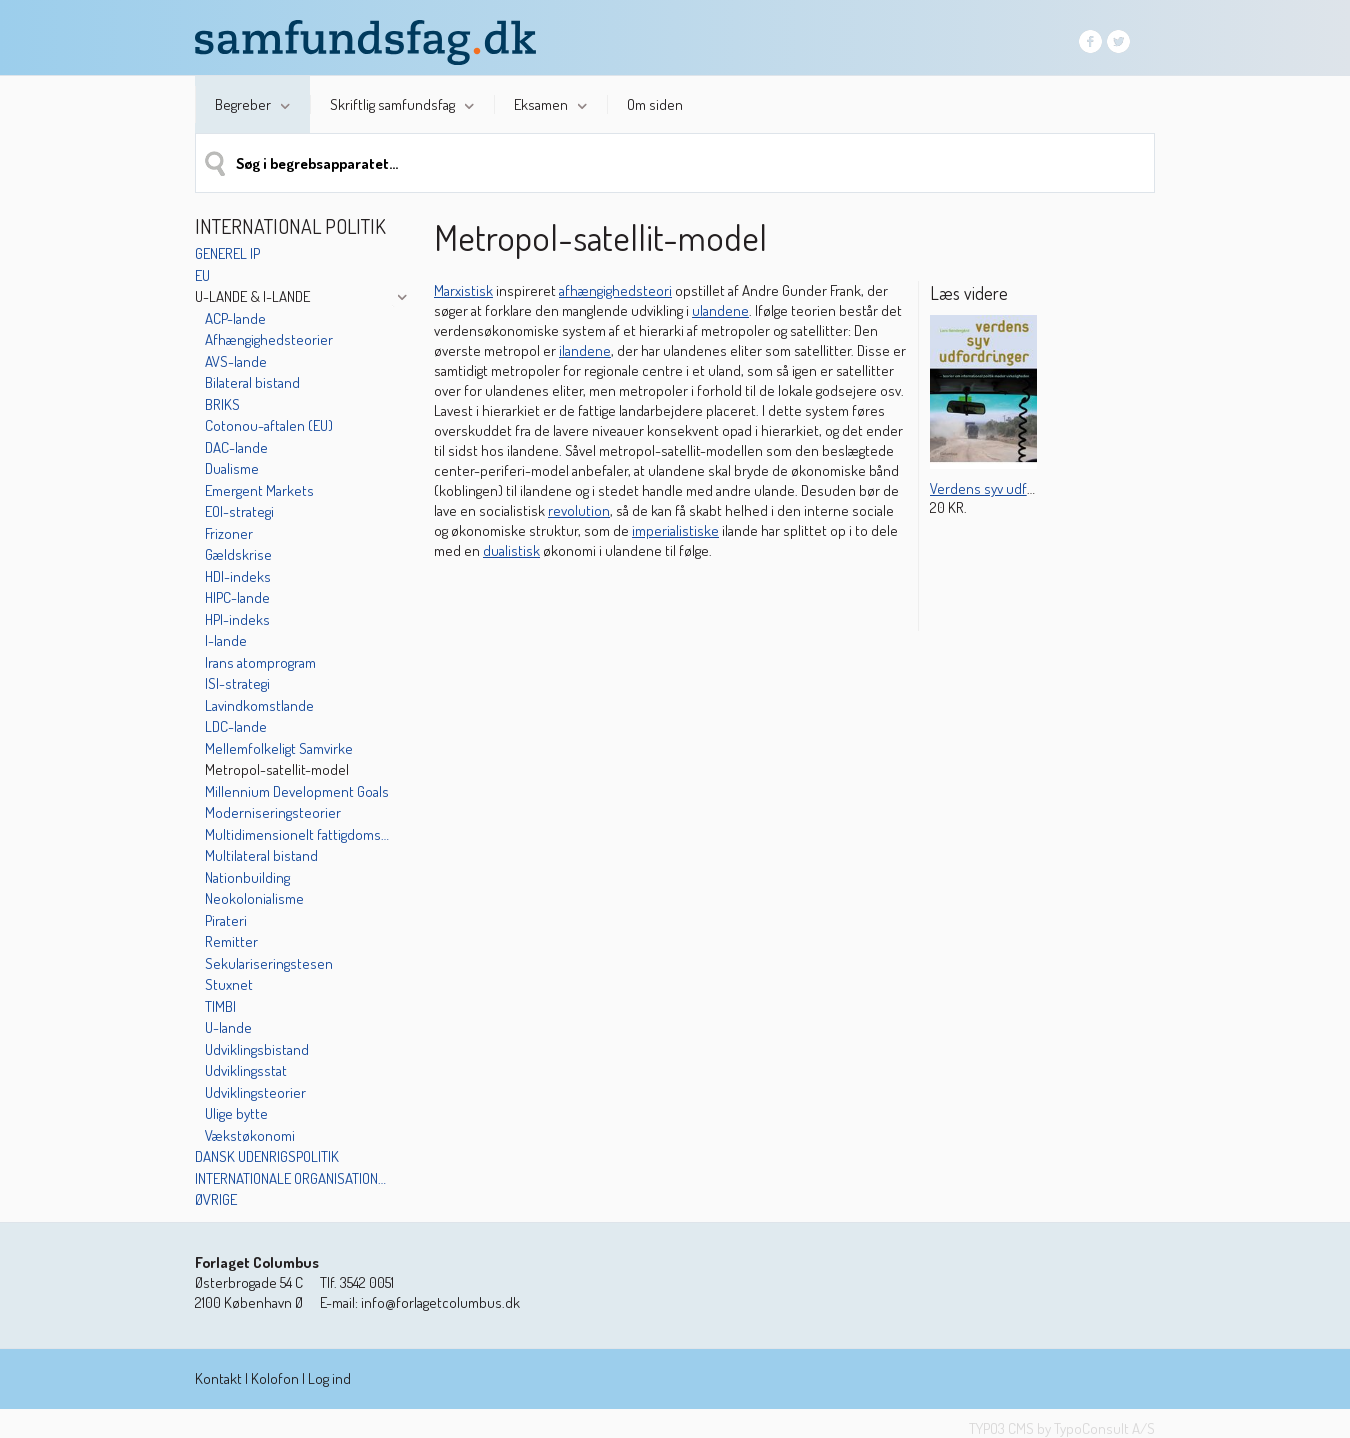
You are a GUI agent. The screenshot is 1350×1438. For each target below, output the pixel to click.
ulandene (720, 310)
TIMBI (220, 1006)
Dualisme (232, 468)
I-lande (226, 640)
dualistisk (511, 550)
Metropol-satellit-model (277, 769)
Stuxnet (229, 984)
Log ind (329, 1378)
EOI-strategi (239, 511)
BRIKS (222, 404)
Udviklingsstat (246, 1070)
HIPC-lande (237, 597)
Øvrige (216, 1199)
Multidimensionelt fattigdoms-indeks (298, 834)
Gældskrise (238, 554)
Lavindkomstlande (259, 705)
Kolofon (275, 1378)
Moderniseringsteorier (273, 812)
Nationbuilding (247, 877)
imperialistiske (675, 530)
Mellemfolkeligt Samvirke (279, 748)
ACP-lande (235, 318)
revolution (579, 510)
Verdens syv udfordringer (1006, 488)
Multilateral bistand (261, 855)
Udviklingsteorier (255, 1092)
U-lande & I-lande (252, 296)
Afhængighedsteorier (269, 339)
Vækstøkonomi (250, 1135)
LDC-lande (236, 726)
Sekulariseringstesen (269, 963)
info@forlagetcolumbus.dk (440, 1302)
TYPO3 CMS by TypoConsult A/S (1062, 1428)
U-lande (228, 1027)
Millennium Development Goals (297, 791)
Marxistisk (463, 290)
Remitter (231, 941)
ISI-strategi (237, 683)
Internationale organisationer (292, 1178)
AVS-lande (236, 361)
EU (202, 275)
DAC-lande (236, 447)
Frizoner (229, 533)
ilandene (585, 350)
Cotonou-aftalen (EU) (269, 425)
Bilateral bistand (252, 382)
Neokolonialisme (254, 898)
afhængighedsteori (615, 290)
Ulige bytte (236, 1113)
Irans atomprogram (260, 662)
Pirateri (226, 920)
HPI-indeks (237, 619)
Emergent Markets (259, 490)
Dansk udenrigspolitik (267, 1156)
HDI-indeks (238, 576)
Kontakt (218, 1378)
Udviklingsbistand (257, 1049)
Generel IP (227, 253)
